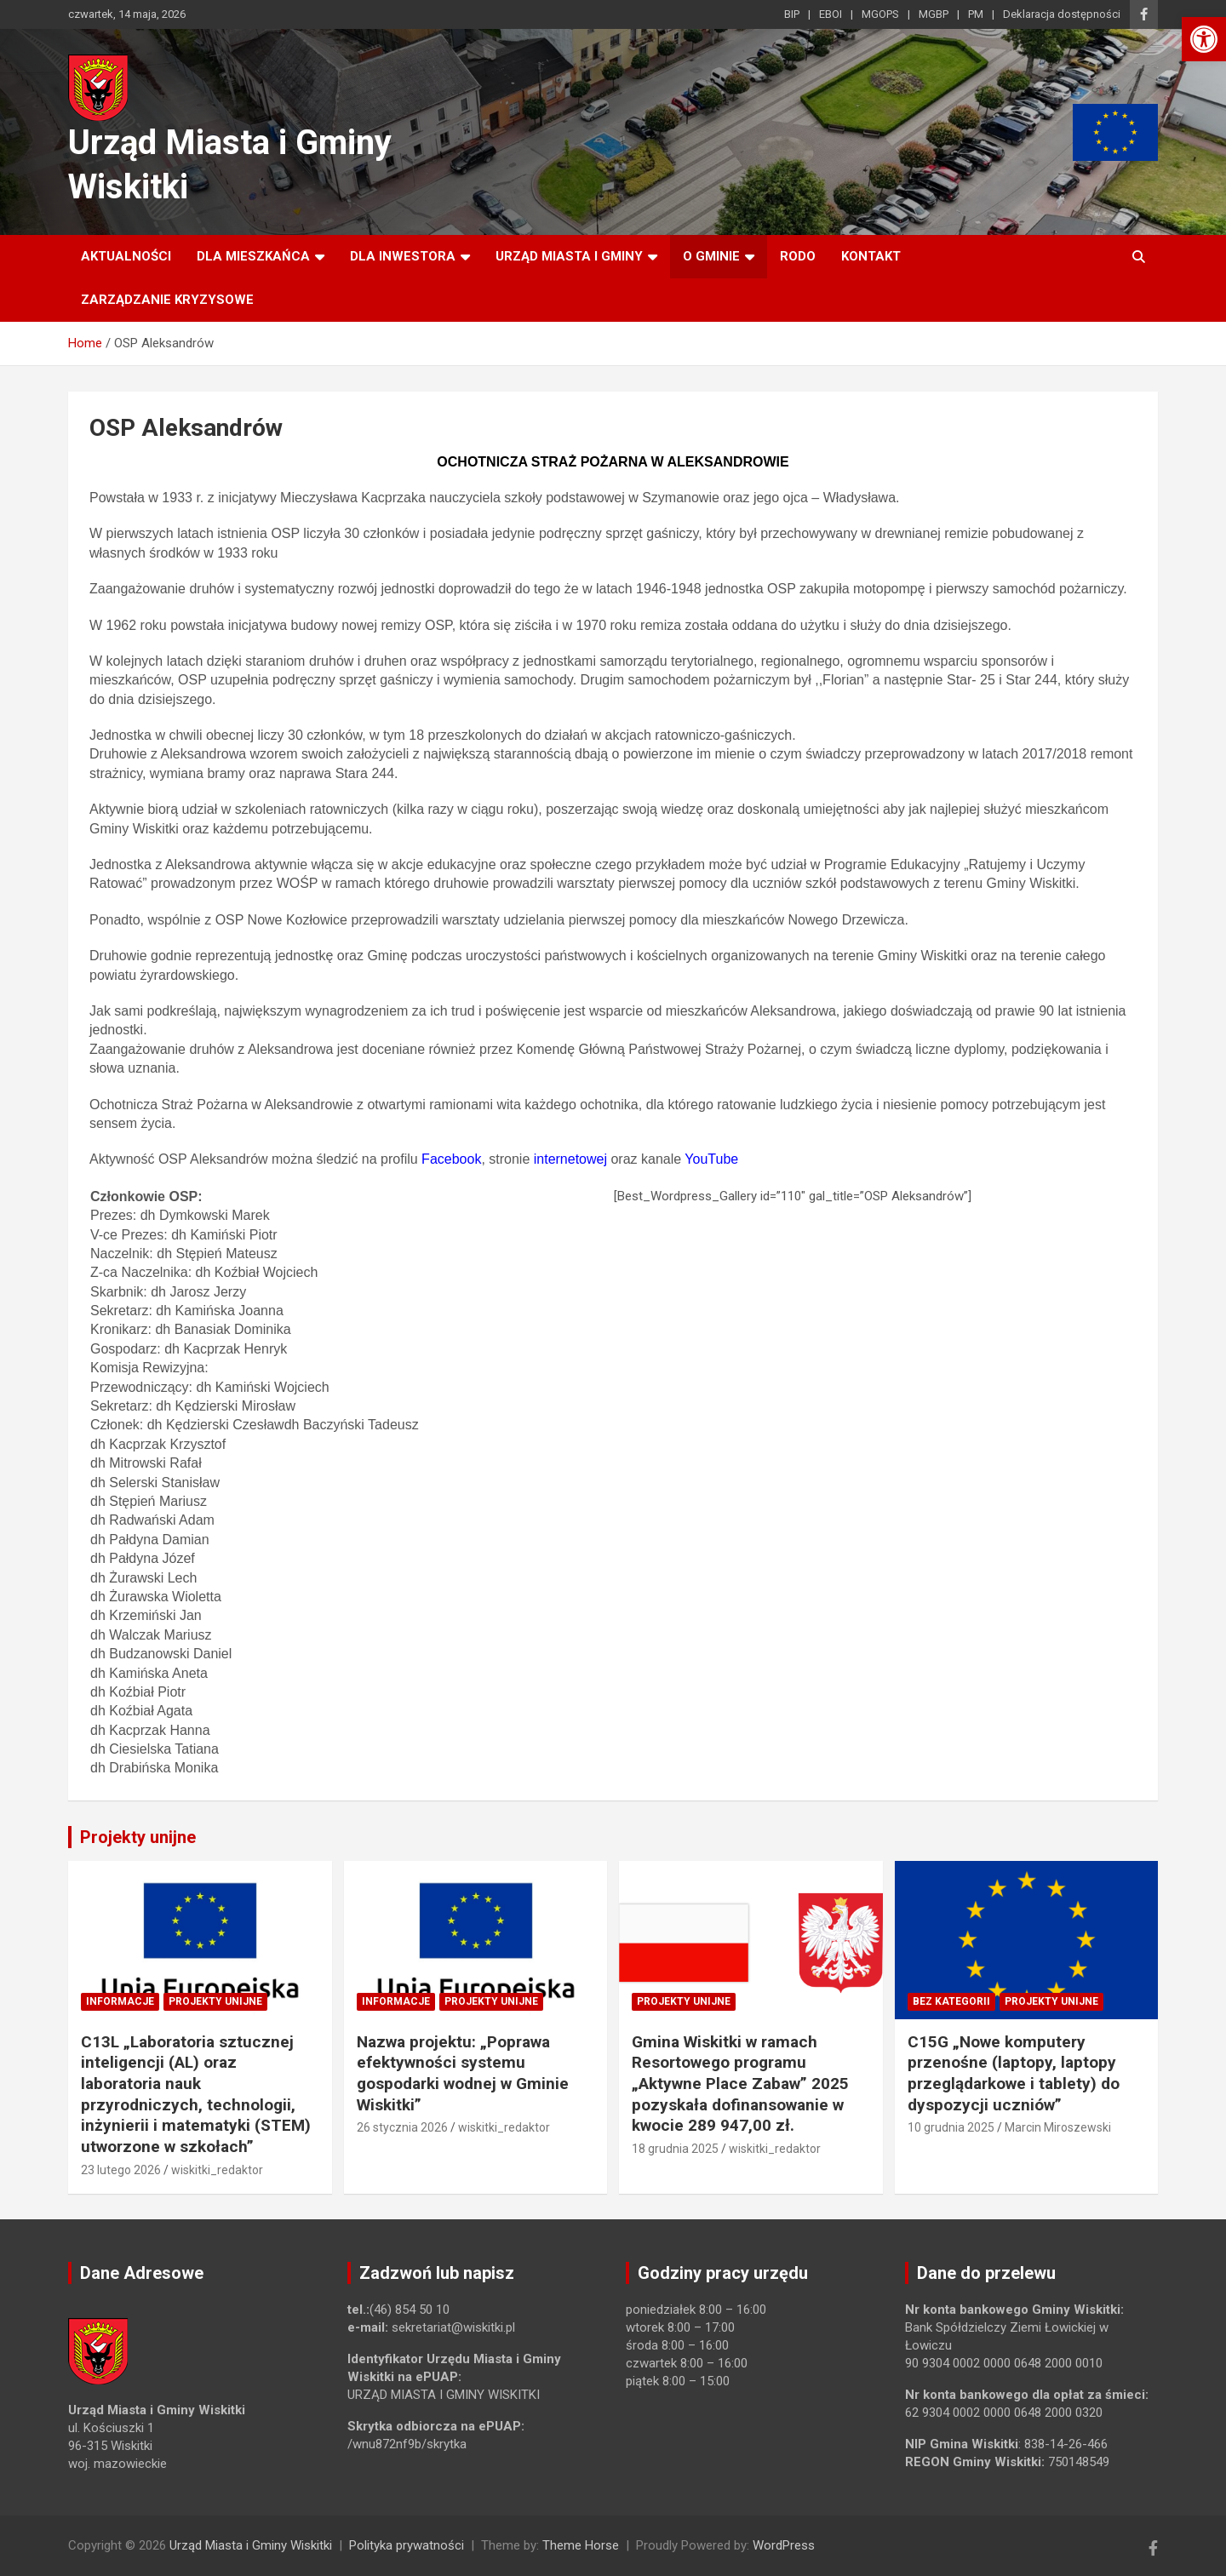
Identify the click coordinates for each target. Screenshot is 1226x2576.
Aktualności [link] (126, 256)
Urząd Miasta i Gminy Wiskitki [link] (250, 2545)
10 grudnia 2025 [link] (951, 2127)
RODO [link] (798, 256)
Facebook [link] (451, 1159)
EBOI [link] (830, 14)
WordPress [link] (784, 2545)
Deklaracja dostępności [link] (1061, 14)
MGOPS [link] (880, 14)
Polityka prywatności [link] (406, 2545)
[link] (1204, 39)
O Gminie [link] (711, 256)
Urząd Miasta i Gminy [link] (569, 256)
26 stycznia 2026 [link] (402, 2127)
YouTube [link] (711, 1159)
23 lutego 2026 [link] (121, 2170)
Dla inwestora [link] (402, 256)
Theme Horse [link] (580, 2545)
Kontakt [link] (871, 256)
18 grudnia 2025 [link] (675, 2148)
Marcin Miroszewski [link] (1058, 2127)
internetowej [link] (570, 1159)
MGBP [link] (933, 14)
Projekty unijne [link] (138, 1837)
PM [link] (975, 14)
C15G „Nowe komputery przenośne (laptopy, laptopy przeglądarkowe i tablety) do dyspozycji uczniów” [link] (1014, 2073)
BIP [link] (791, 14)
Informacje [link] (120, 2001)
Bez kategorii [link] (951, 2001)
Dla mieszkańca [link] (253, 256)
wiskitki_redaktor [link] (217, 2170)
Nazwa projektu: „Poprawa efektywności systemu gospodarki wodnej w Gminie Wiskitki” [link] (463, 2073)
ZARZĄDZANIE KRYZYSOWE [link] (167, 299)
